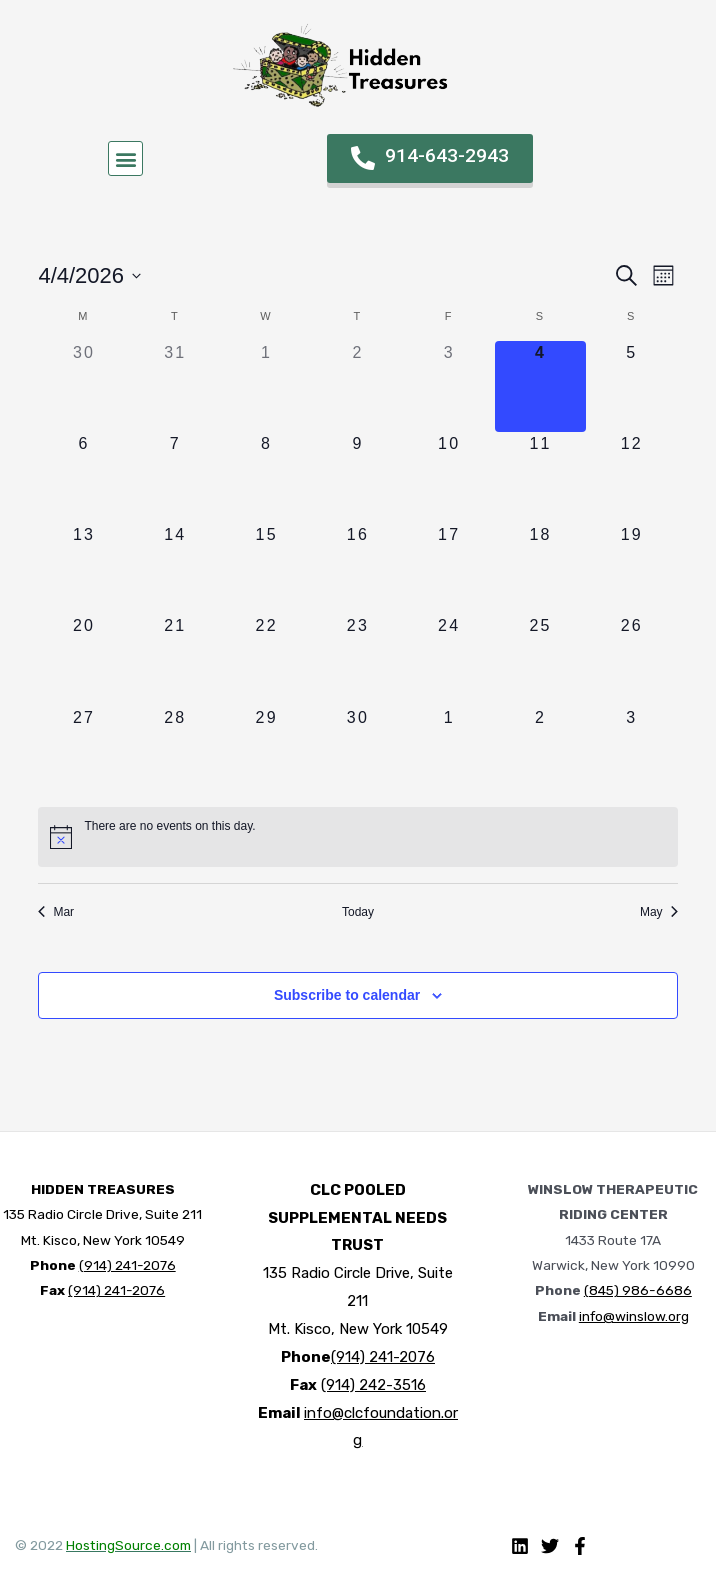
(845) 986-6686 (638, 1289)
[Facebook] (580, 1544)
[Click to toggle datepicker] (91, 275)
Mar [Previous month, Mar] (58, 910)
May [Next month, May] (658, 910)
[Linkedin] (520, 1544)
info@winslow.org (634, 1314)
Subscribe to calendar (347, 994)
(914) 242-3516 (373, 1383)
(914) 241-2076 (127, 1263)
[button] (125, 158)
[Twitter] (550, 1544)
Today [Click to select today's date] (358, 910)
